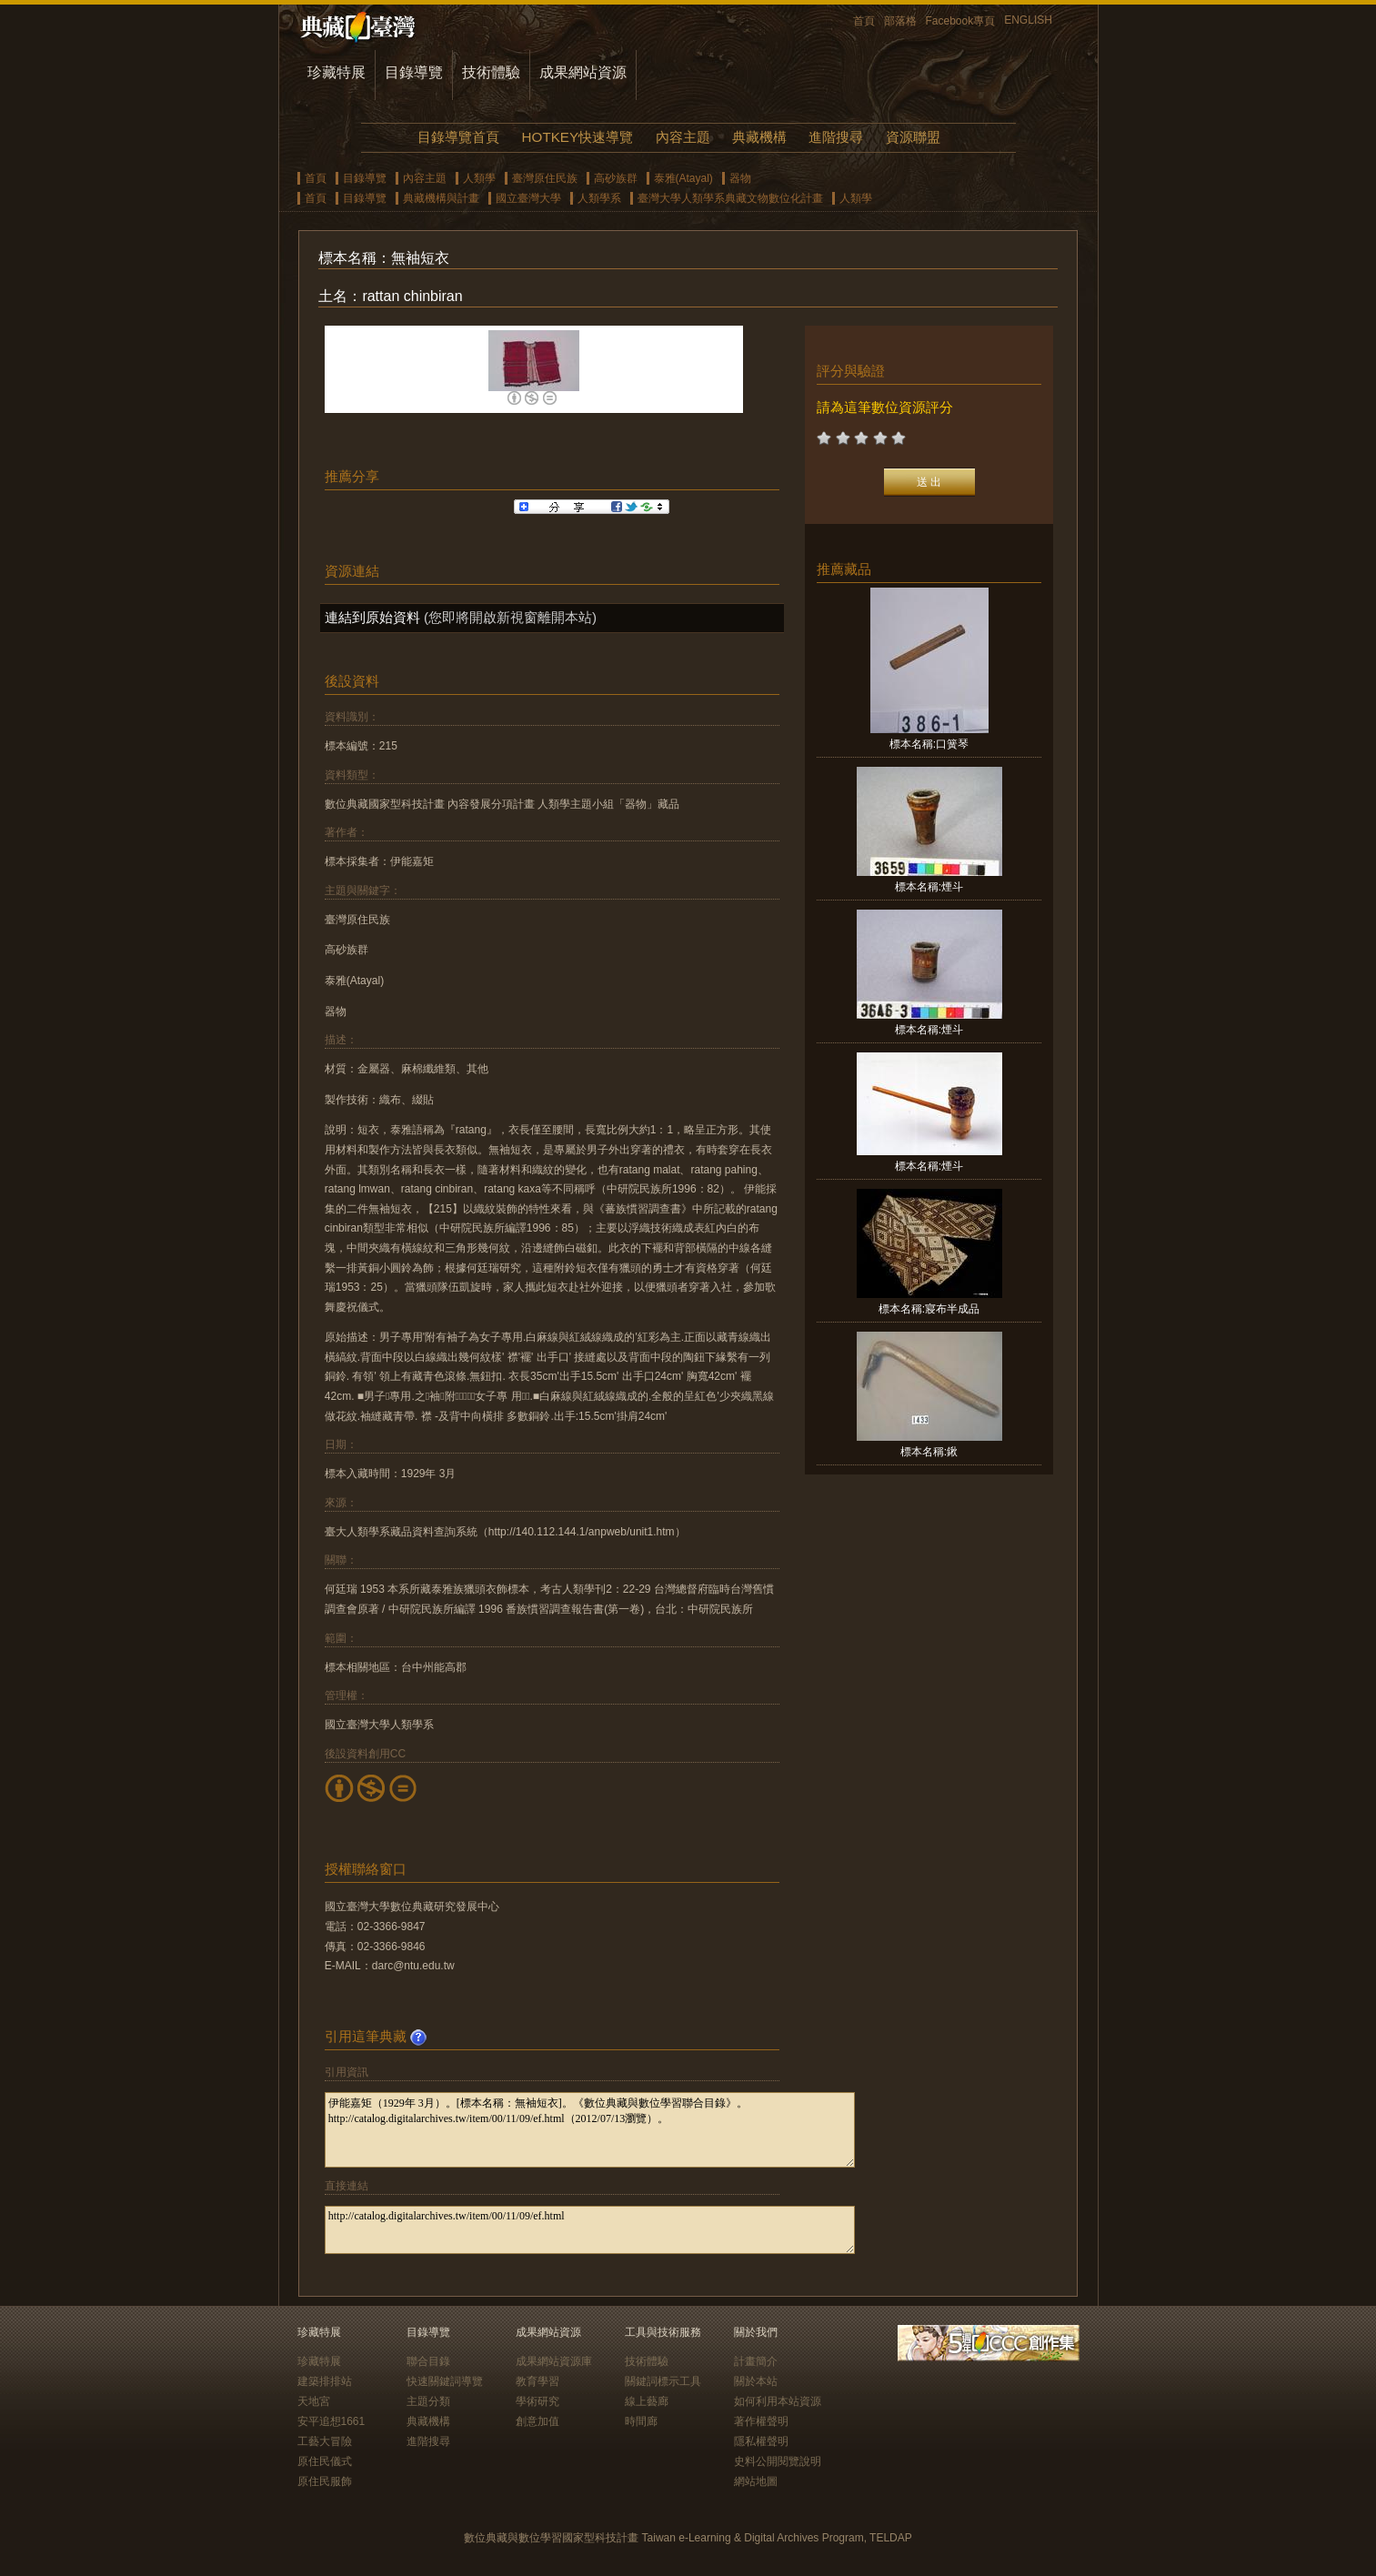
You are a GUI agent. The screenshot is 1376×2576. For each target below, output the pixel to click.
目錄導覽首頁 (458, 137)
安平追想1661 (331, 2421)
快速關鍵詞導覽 (445, 2381)
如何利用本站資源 (777, 2401)
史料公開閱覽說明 (777, 2461)
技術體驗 (491, 72)
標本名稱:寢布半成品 (929, 1309)
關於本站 (756, 2381)
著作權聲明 (761, 2421)
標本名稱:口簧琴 (929, 744)
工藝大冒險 (324, 2441)
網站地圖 (756, 2481)
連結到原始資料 (372, 617)
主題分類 (428, 2401)
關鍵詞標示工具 (663, 2381)
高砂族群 (616, 178)
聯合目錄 (428, 2361)
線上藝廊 (646, 2401)
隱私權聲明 (761, 2441)
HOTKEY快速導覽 (577, 137)
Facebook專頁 (961, 21)
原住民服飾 (324, 2481)
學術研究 (537, 2401)
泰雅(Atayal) (683, 178)
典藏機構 (759, 137)
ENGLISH (1028, 20)
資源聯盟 (913, 137)
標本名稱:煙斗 (929, 886)
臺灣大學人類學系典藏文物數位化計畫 (730, 198)
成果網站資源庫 (554, 2361)
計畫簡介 (756, 2361)
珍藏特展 (336, 72)
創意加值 (537, 2421)
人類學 (479, 178)
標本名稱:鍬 (929, 1451)
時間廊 (641, 2421)
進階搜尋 (836, 137)
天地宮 (313, 2401)
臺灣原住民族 (545, 178)
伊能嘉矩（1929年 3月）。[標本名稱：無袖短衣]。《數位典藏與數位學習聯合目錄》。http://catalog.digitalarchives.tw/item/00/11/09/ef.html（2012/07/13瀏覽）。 (590, 2130)
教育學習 (537, 2381)
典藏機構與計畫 (441, 198)
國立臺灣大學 (528, 198)
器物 (740, 178)
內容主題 (683, 137)
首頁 (864, 21)
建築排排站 (324, 2381)
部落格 (900, 21)
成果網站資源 (583, 72)
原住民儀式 (324, 2461)
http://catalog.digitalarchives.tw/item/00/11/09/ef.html (590, 2230)
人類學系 (599, 198)
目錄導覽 (414, 72)
